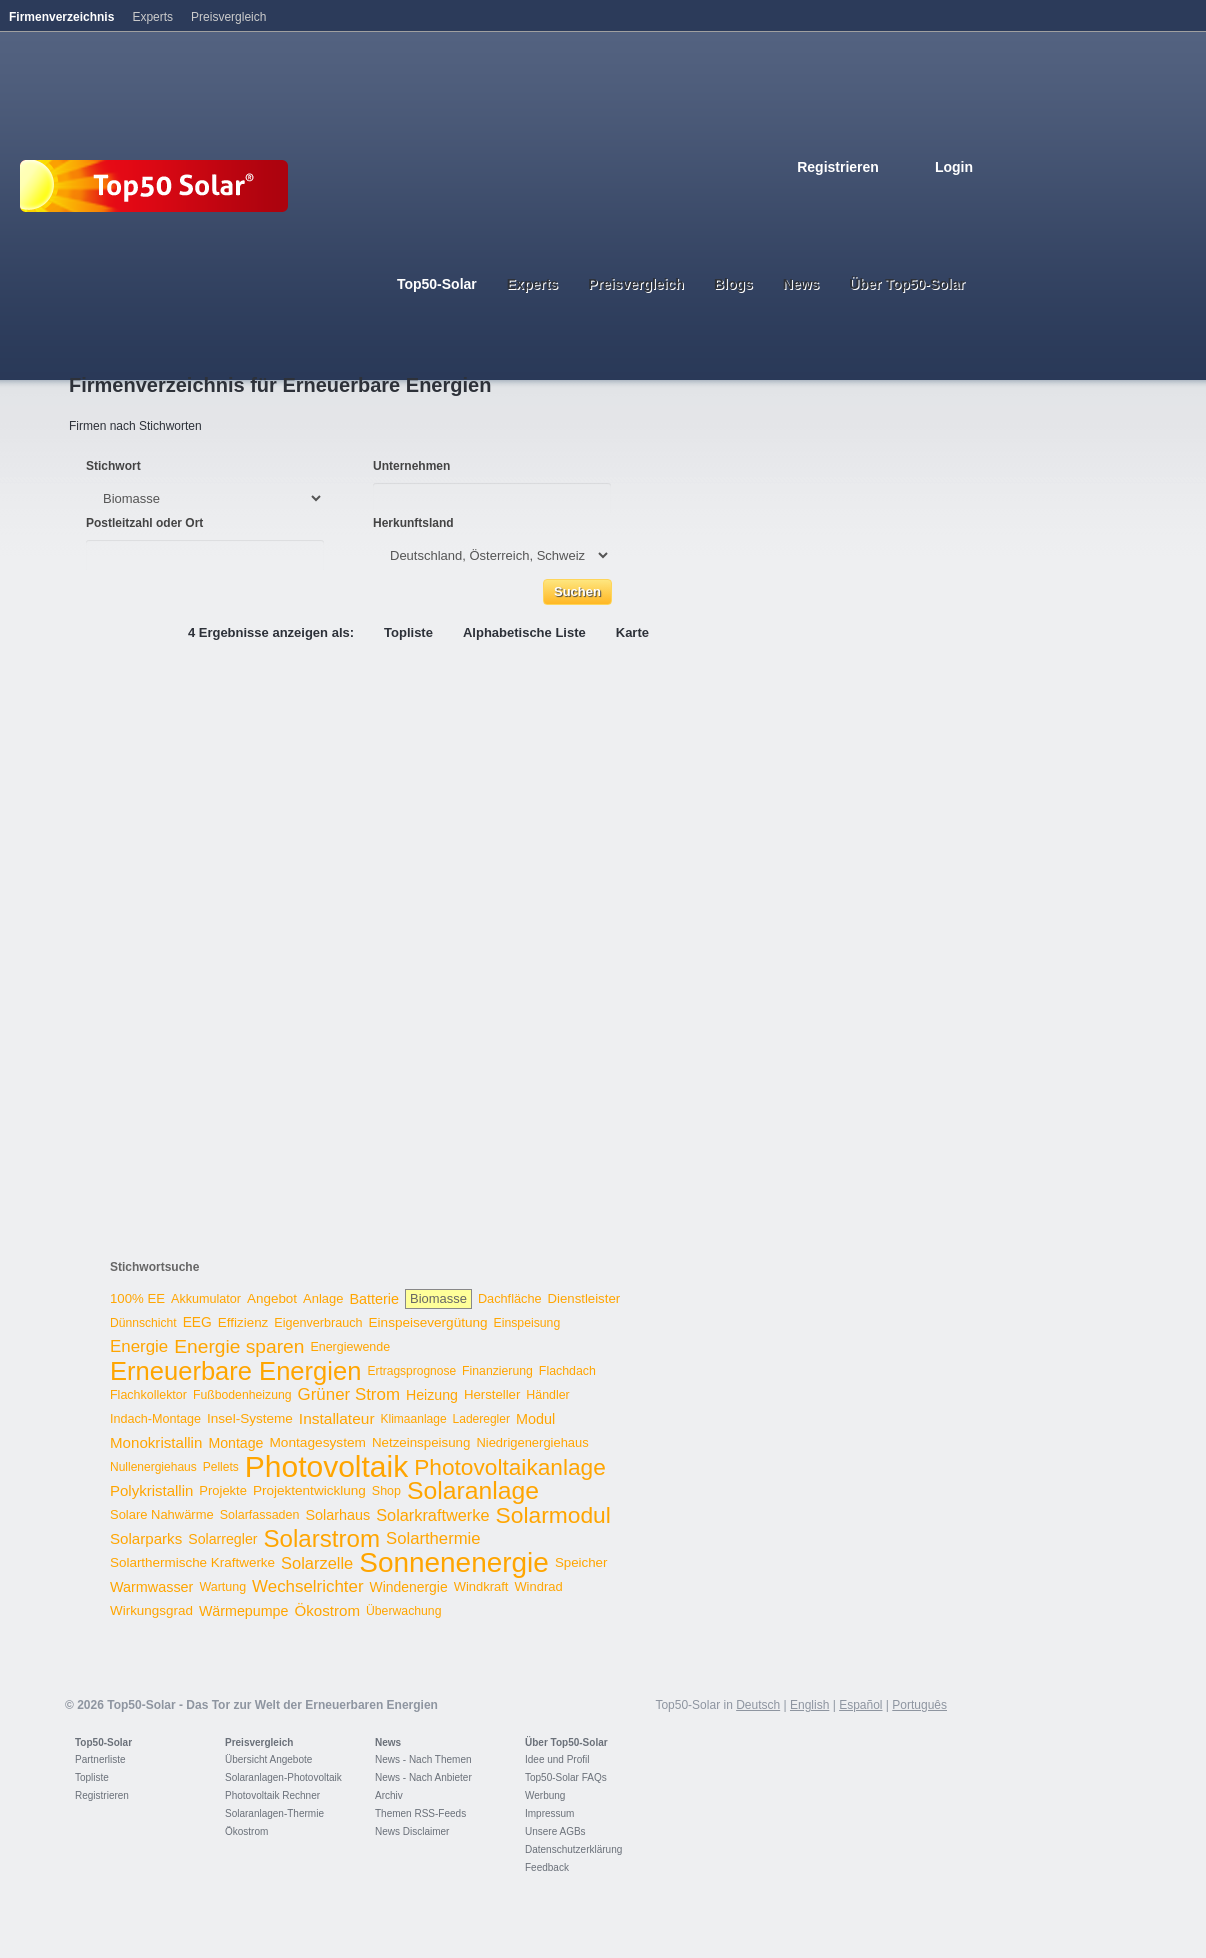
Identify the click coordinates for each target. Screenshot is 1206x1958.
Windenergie (409, 1587)
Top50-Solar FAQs (566, 1777)
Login (954, 167)
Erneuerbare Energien (235, 1371)
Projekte (223, 1490)
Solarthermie (433, 1538)
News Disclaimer (412, 1831)
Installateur (337, 1418)
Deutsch (833, 197)
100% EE (137, 1298)
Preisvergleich (259, 1742)
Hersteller (492, 1394)
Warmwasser (151, 1587)
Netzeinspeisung (421, 1442)
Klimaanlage (414, 1419)
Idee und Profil (557, 1759)
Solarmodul (553, 1515)
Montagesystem (317, 1442)
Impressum (549, 1813)
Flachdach (567, 1371)
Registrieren (838, 167)
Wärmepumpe (244, 1611)
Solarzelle (317, 1563)
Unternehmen (411, 466)
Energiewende (350, 1347)
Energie (139, 1346)
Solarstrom (321, 1538)
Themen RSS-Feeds (420, 1813)
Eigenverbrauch (318, 1323)
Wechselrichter (308, 1586)
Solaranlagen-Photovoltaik (283, 1777)
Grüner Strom (349, 1394)
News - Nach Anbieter (423, 1777)
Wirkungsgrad (151, 1610)
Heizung (432, 1395)
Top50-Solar (103, 1742)
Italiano (921, 197)
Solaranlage (473, 1490)
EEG (197, 1322)
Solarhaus (337, 1515)
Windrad (538, 1586)
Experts (152, 17)
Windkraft (481, 1586)
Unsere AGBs (555, 1831)
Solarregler (222, 1539)
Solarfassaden (260, 1515)
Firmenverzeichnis (61, 17)
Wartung (222, 1587)
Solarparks (146, 1538)
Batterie (374, 1299)
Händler (547, 1395)
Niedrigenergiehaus (532, 1442)
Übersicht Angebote (268, 1759)
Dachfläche (510, 1298)
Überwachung (404, 1611)
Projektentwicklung (309, 1490)
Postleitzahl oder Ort (144, 523)
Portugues (943, 197)
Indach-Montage (155, 1419)
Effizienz (243, 1322)
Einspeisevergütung (428, 1322)
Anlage (323, 1298)
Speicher (581, 1562)
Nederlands (965, 197)
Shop (386, 1491)
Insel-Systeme (250, 1418)
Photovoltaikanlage (510, 1467)
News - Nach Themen (423, 1759)
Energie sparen (239, 1346)
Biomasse (438, 1298)
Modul (535, 1419)
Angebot (272, 1298)
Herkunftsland (413, 523)
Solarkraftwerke (432, 1515)
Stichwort (113, 466)
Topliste (408, 632)
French (877, 197)
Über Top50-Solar (566, 1742)
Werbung (545, 1795)
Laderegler (481, 1419)
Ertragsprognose (411, 1371)
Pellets (221, 1467)
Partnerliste (100, 1759)
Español (860, 1705)
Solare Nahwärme (162, 1514)
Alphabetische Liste (524, 632)
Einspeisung (527, 1323)
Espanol (899, 197)
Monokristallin (156, 1442)
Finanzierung (497, 1371)
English (855, 197)
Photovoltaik (326, 1466)
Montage (235, 1443)
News (388, 1742)
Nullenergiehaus (153, 1467)
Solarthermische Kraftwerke (192, 1562)
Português (919, 1705)
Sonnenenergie (454, 1562)
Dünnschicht (143, 1323)
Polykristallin (151, 1490)
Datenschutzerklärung (573, 1849)
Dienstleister (584, 1298)
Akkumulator (206, 1299)
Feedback (547, 1867)
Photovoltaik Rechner (272, 1795)
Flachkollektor (148, 1395)
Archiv (389, 1795)
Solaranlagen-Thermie (274, 1813)
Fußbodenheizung (242, 1395)
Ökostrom (327, 1610)
